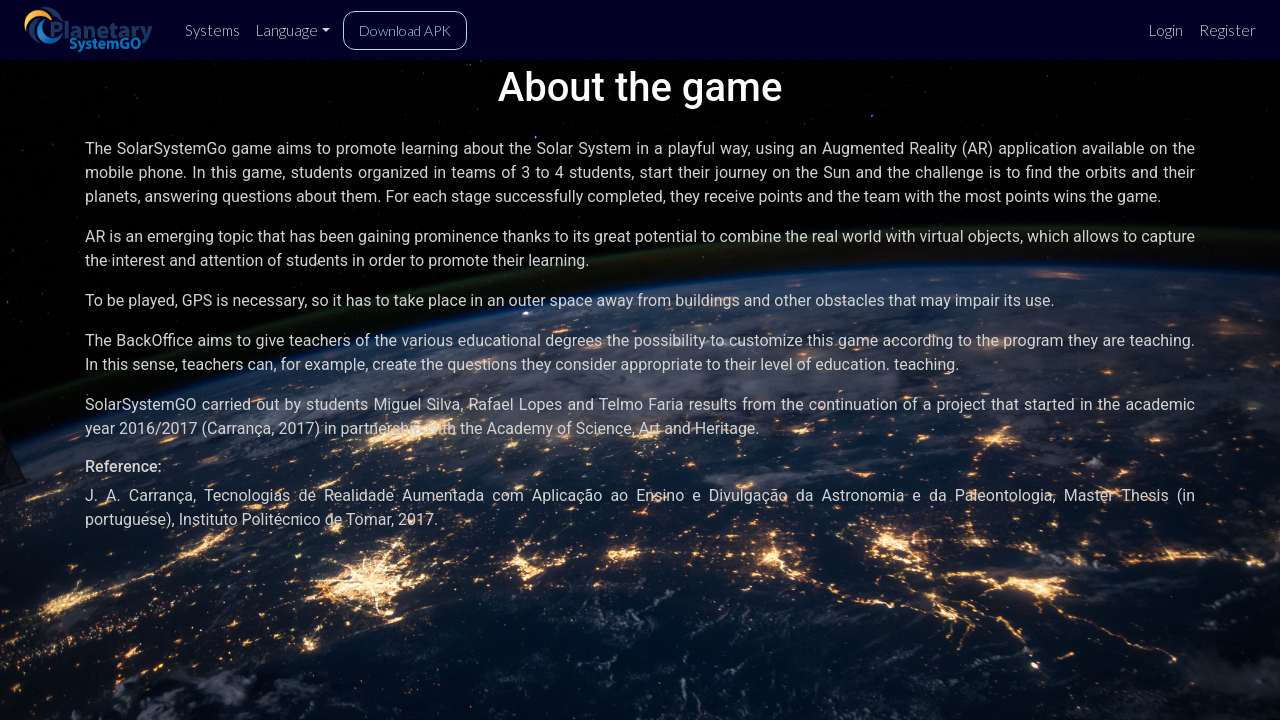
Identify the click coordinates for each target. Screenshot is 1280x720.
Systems (212, 30)
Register (1227, 30)
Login (1166, 30)
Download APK (405, 30)
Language (287, 30)
